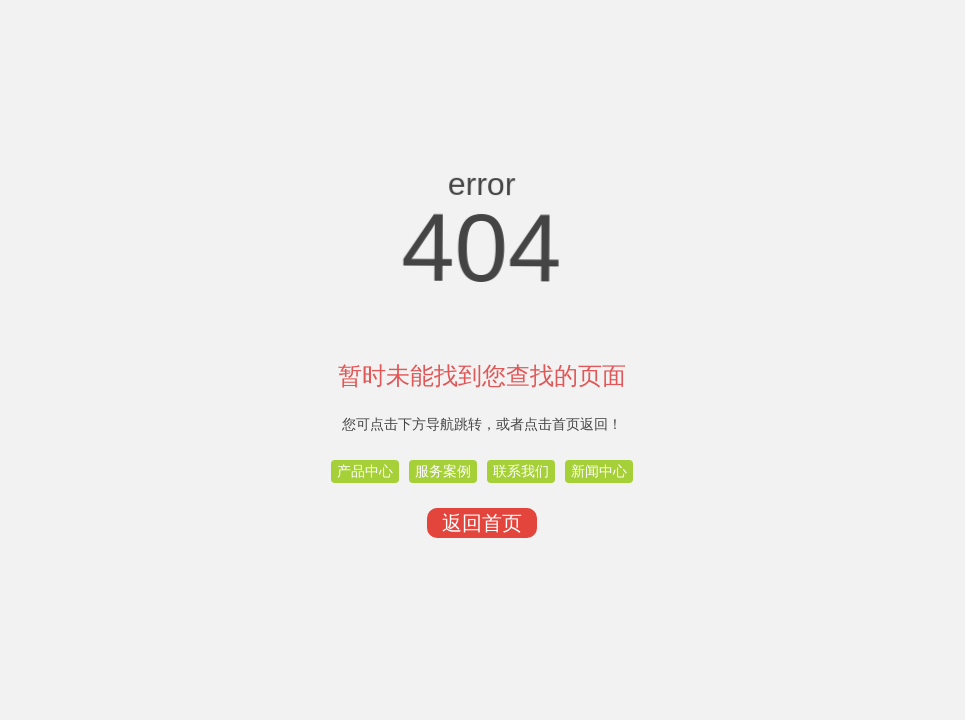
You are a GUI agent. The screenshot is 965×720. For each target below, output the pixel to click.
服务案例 (443, 471)
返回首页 (482, 523)
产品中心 (365, 471)
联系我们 (521, 471)
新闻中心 (599, 471)
